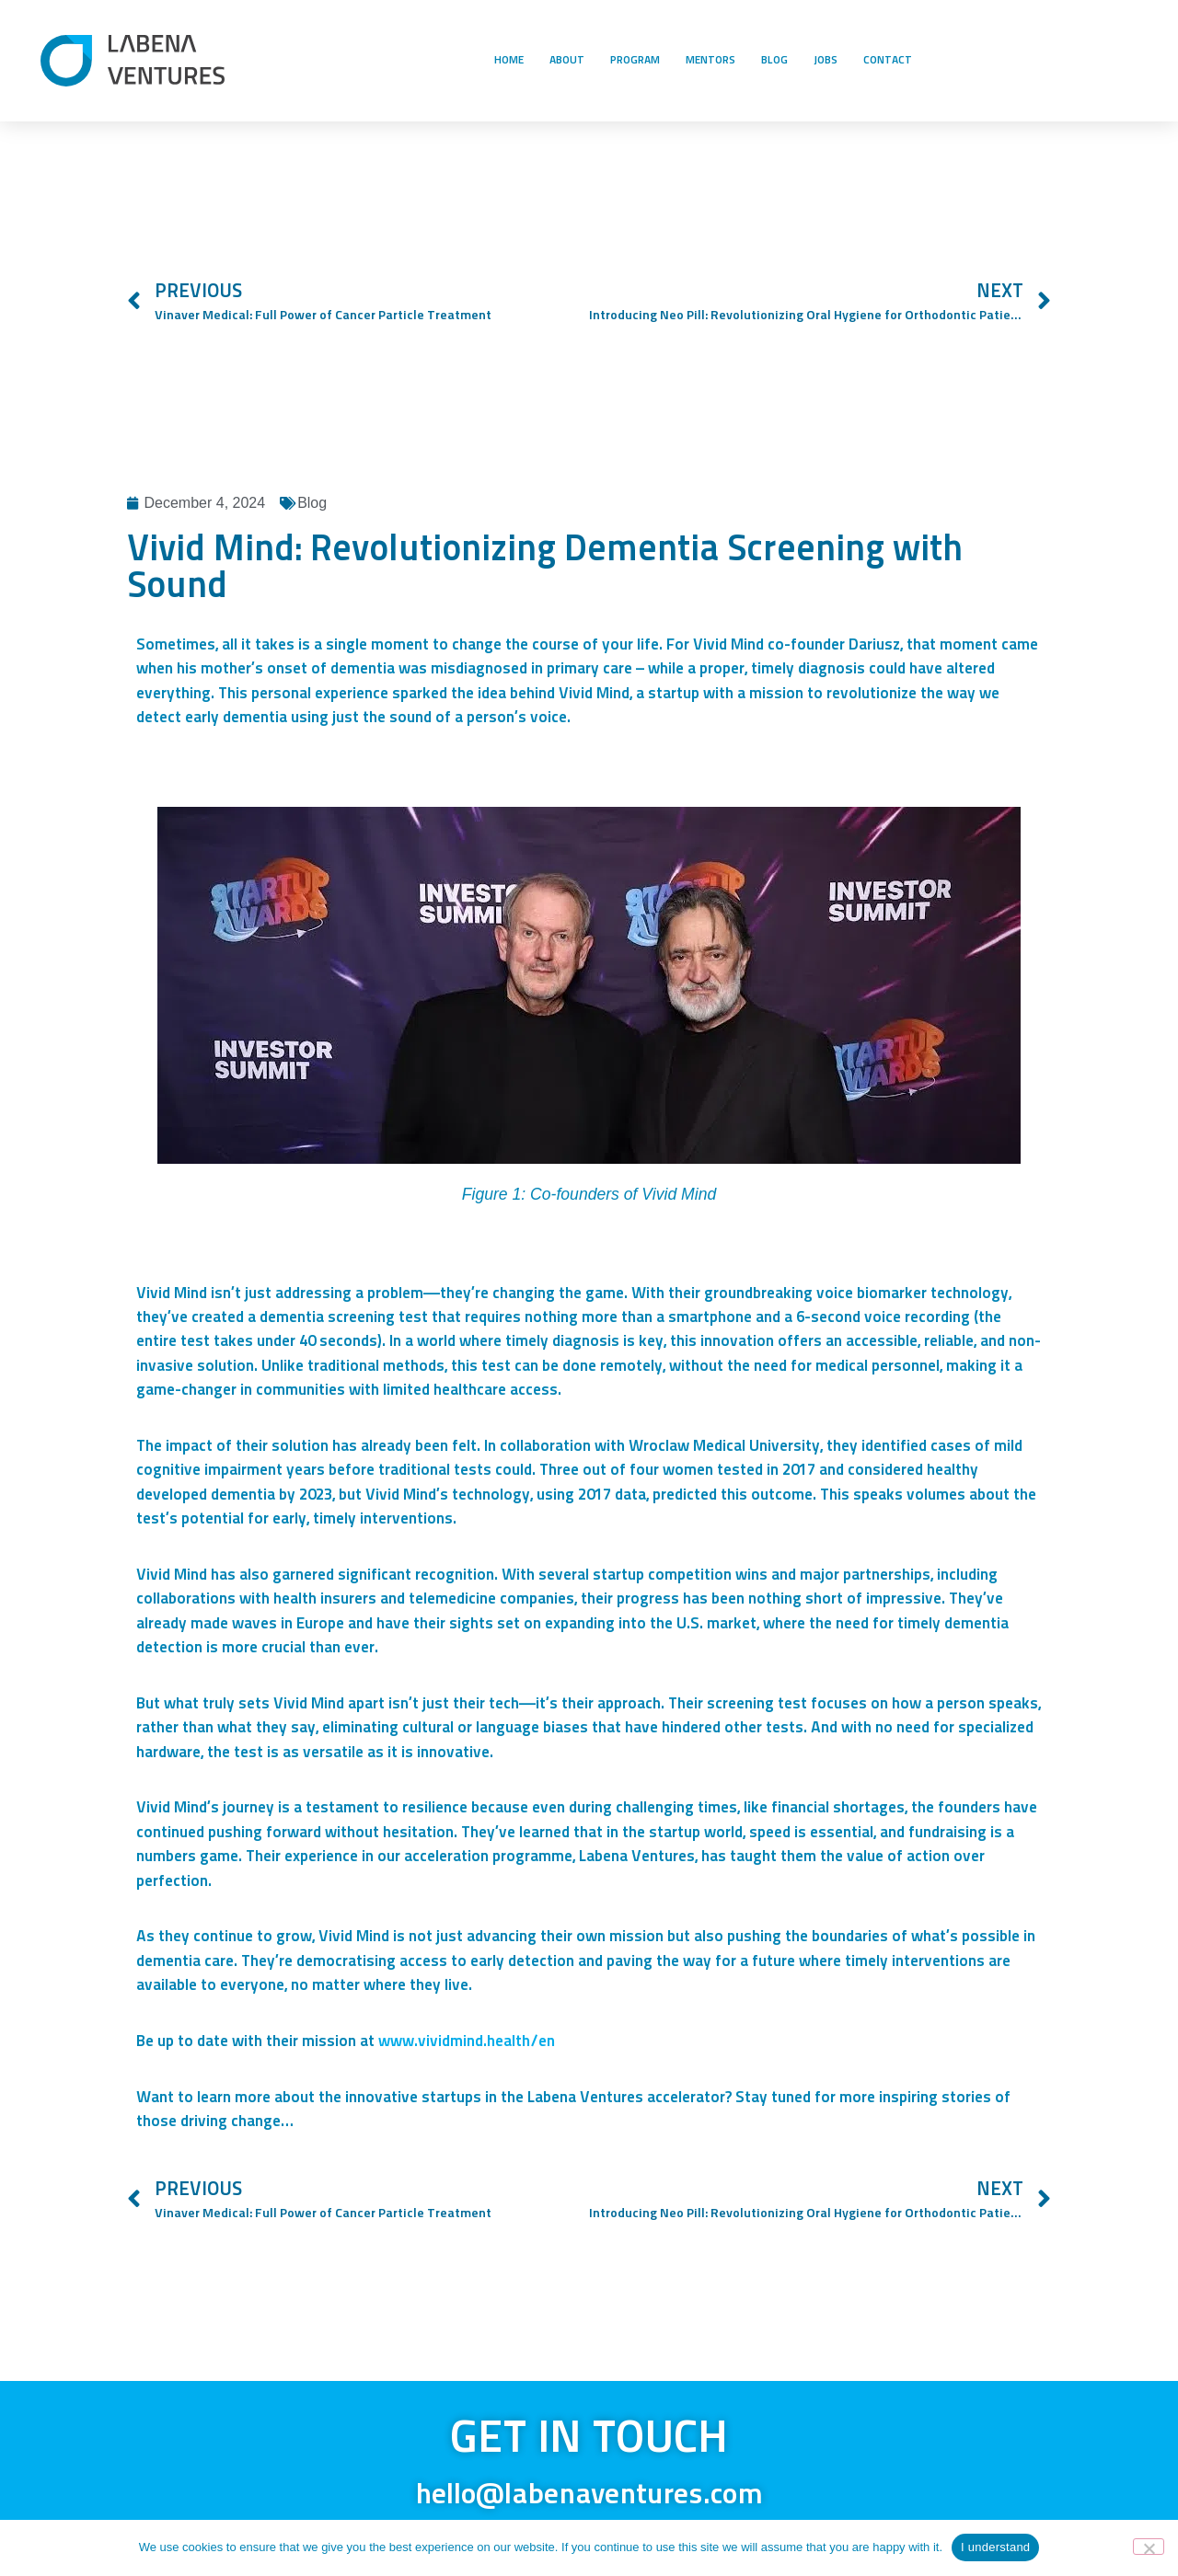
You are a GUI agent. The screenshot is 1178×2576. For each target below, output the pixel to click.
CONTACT (887, 60)
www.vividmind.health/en (466, 2042)
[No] (1148, 2546)
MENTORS (710, 60)
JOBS (825, 60)
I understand (995, 2547)
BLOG (774, 60)
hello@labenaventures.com (589, 2496)
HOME (509, 60)
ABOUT (566, 60)
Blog (312, 503)
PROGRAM (635, 60)
